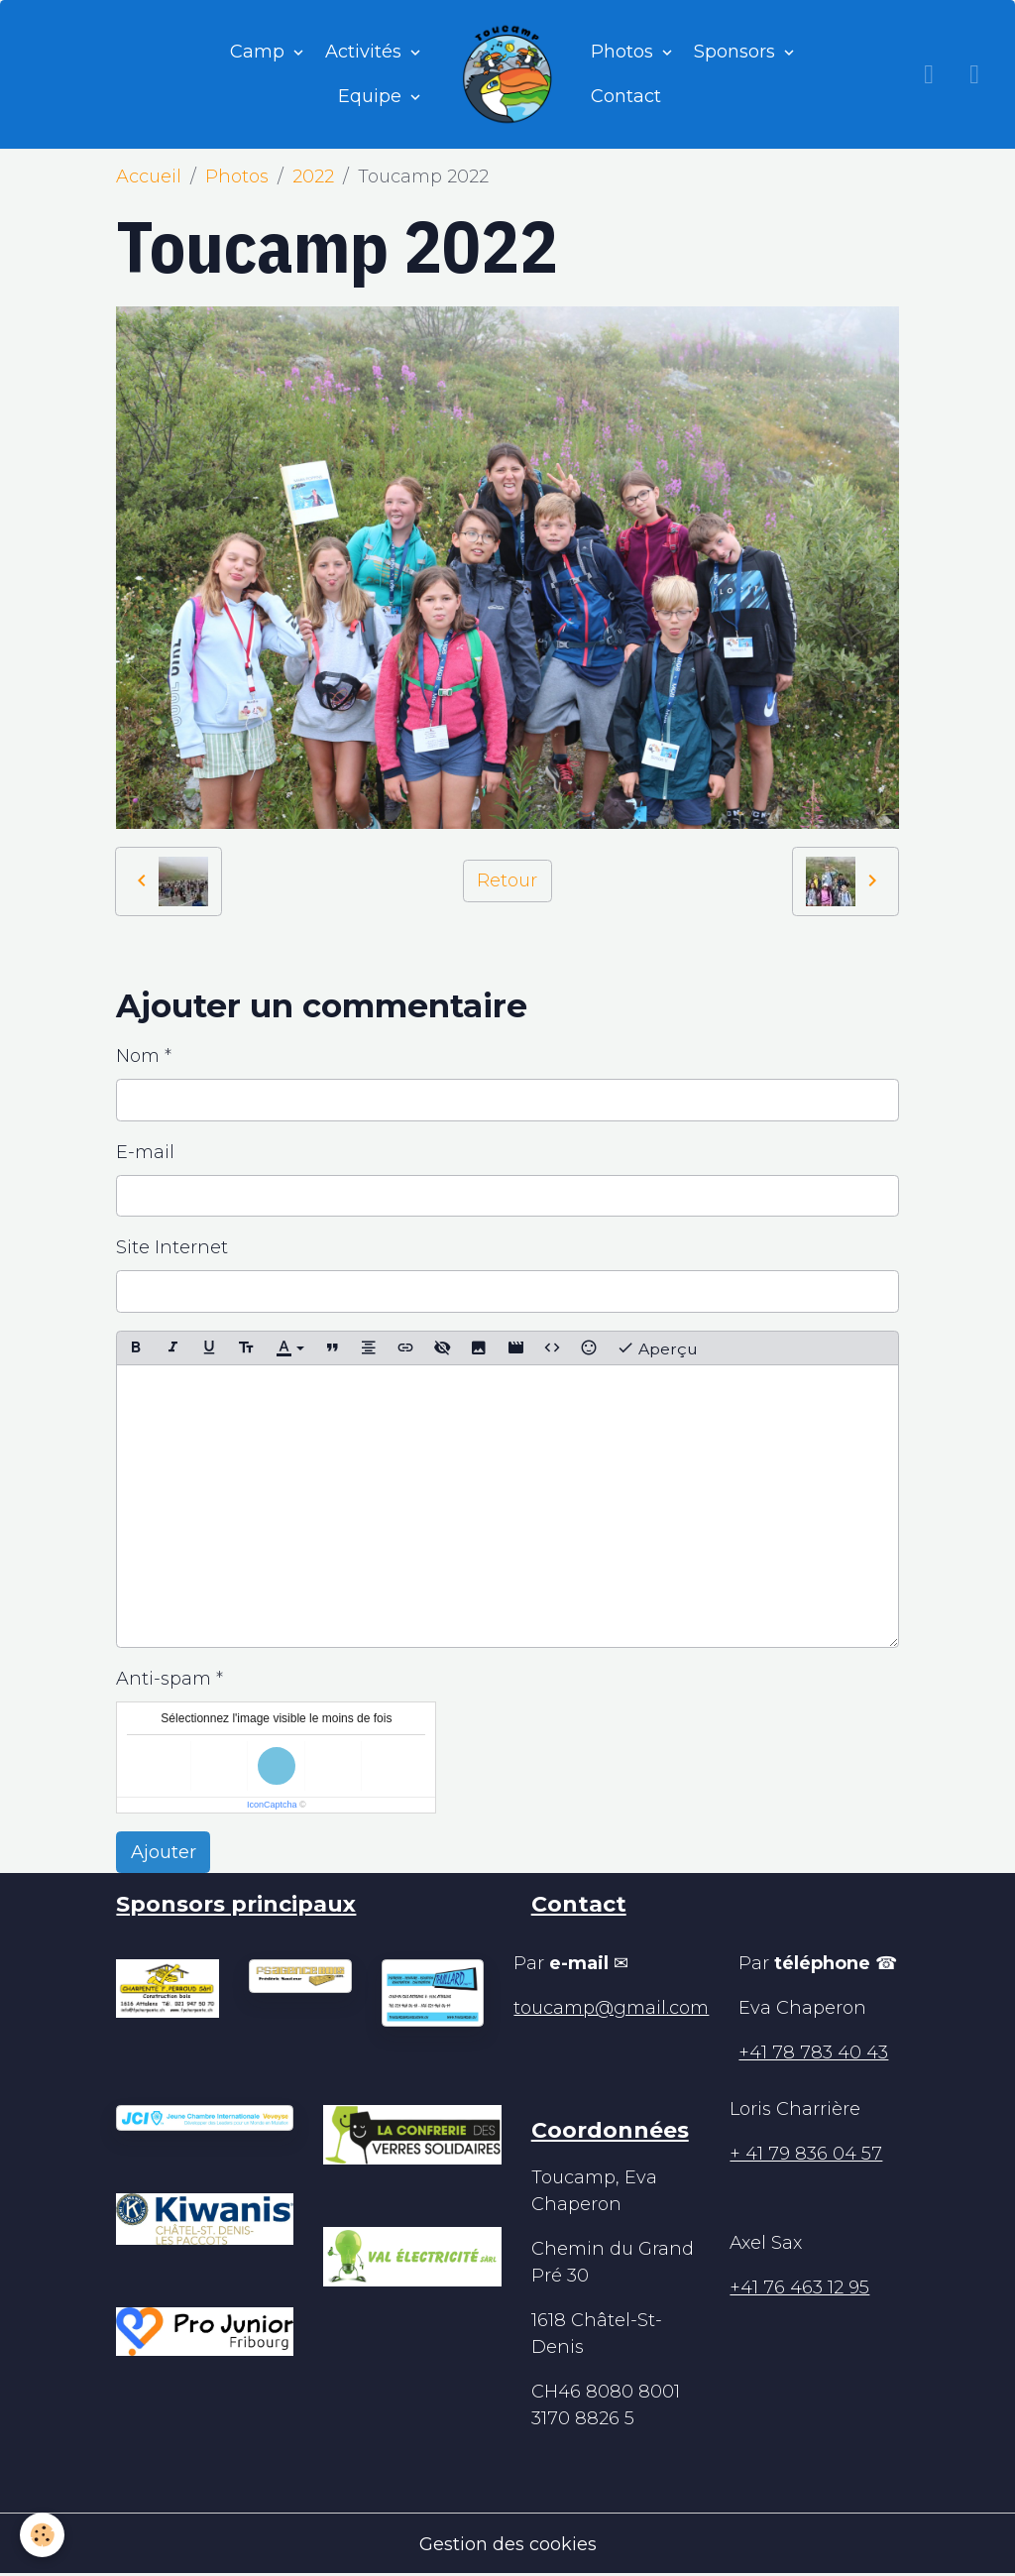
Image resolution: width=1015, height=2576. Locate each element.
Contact (626, 96)
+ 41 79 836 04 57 (806, 2154)
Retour (507, 880)
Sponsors (737, 51)
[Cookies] (42, 2535)
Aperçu (657, 1348)
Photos (624, 51)
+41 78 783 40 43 (813, 2052)
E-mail (145, 1152)
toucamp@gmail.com (611, 2008)
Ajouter (163, 1852)
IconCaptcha (272, 1805)
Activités (365, 51)
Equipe (372, 96)
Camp (259, 51)
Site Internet (172, 1247)
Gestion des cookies (508, 2544)
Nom (138, 1056)
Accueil (148, 176)
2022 (313, 176)
